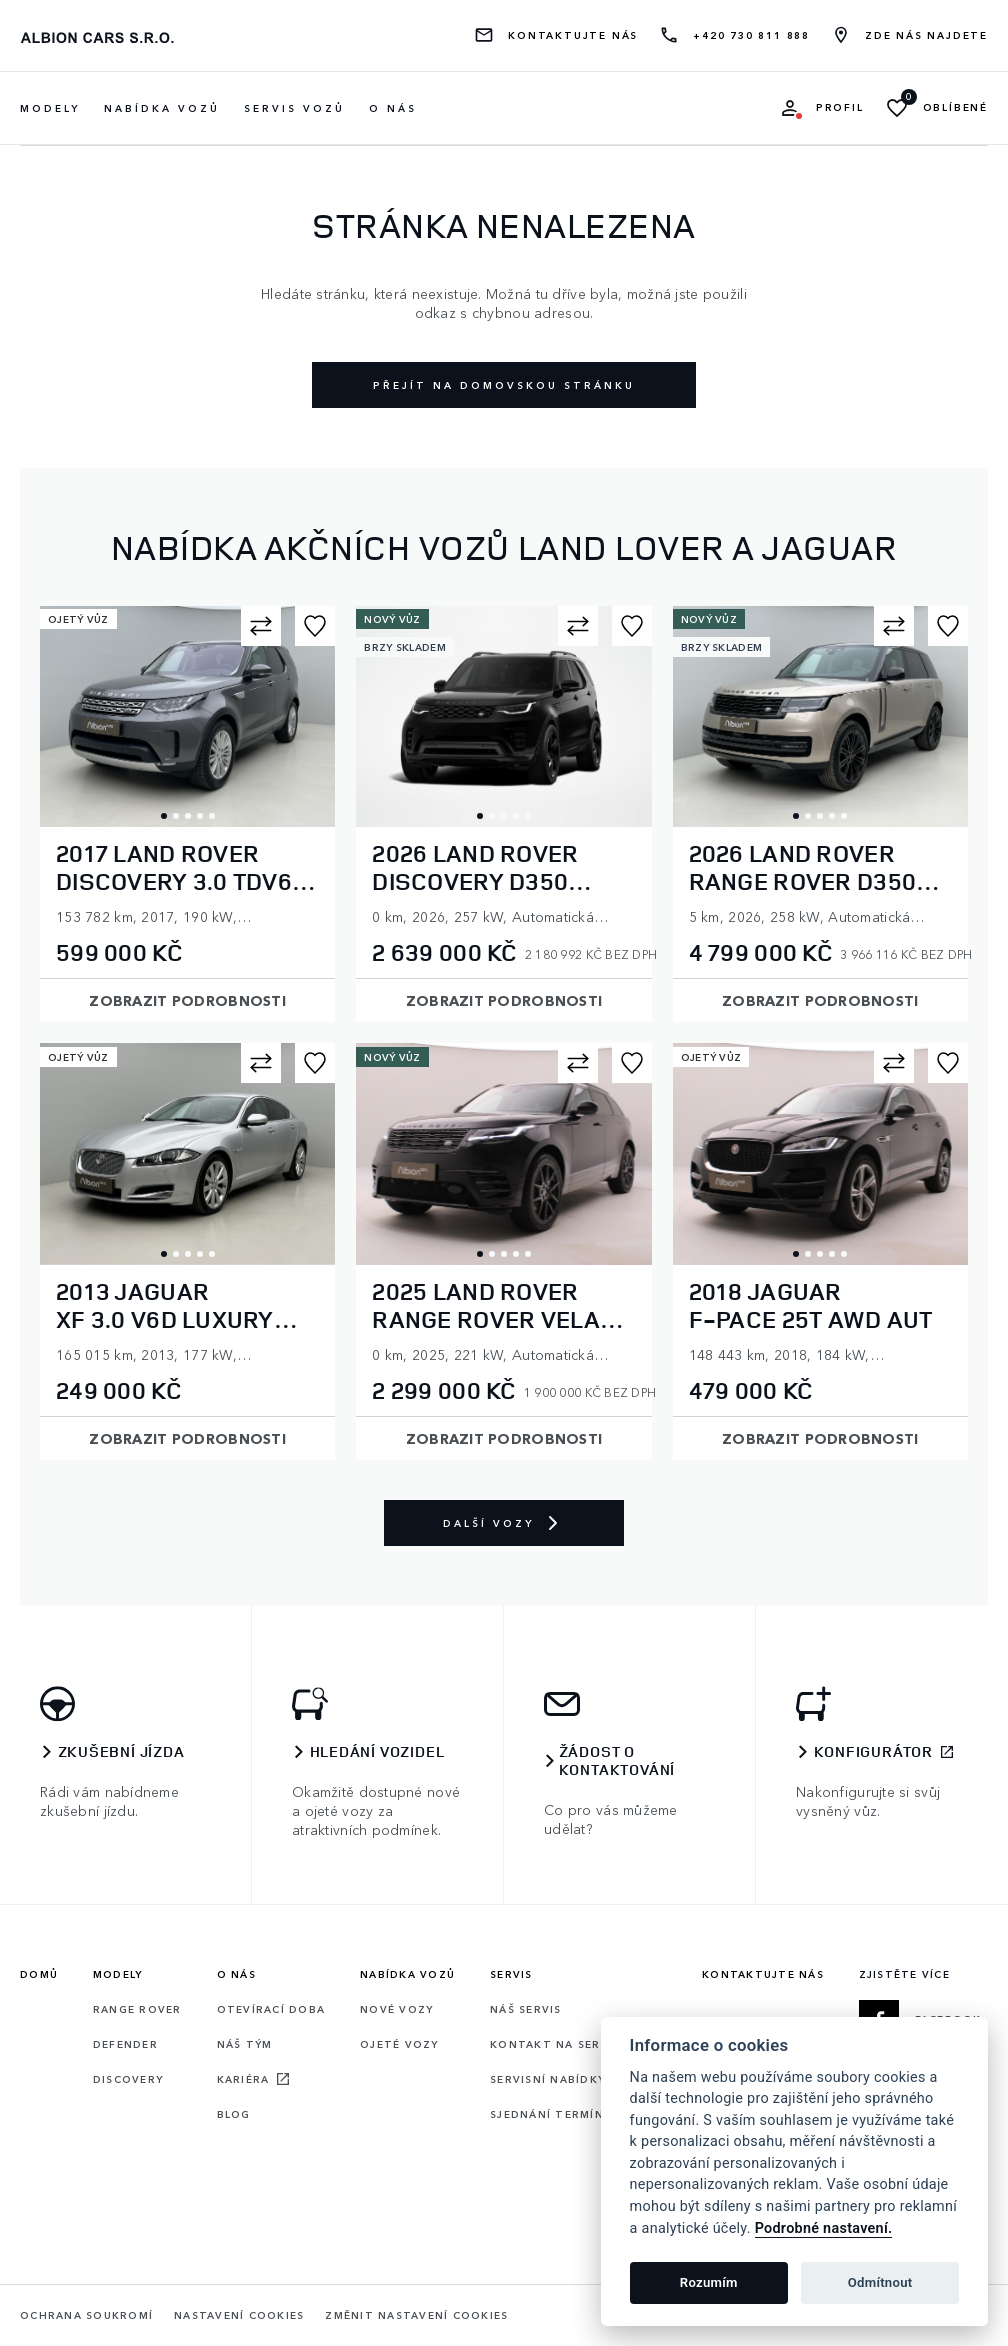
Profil (840, 107)
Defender (125, 2044)
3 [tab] (188, 816)
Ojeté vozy (399, 2044)
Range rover (137, 2009)
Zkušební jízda (121, 1752)
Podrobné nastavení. (824, 2228)
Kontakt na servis (555, 2044)
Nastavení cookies (239, 2315)
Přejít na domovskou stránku (504, 385)
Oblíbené (955, 107)
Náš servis (526, 2009)
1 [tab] (164, 816)
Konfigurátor (874, 1752)
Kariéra (243, 2079)
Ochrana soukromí (86, 2315)
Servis (511, 1974)
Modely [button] (50, 108)
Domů (39, 1974)
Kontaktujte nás (573, 35)
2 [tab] (176, 816)
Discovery (128, 2079)
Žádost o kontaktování (617, 1761)
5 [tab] (212, 816)
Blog (234, 2114)
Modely (118, 1974)
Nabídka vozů (407, 1974)
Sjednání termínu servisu (578, 2114)
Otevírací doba (271, 2009)
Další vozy (504, 1523)
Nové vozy (396, 2009)
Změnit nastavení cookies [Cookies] (416, 2315)
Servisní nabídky (547, 2079)
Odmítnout (880, 2282)
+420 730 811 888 (751, 35)
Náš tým (245, 2044)
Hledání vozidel (377, 1752)
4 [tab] (200, 816)
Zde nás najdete (926, 35)
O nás (393, 108)
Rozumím (709, 2282)
